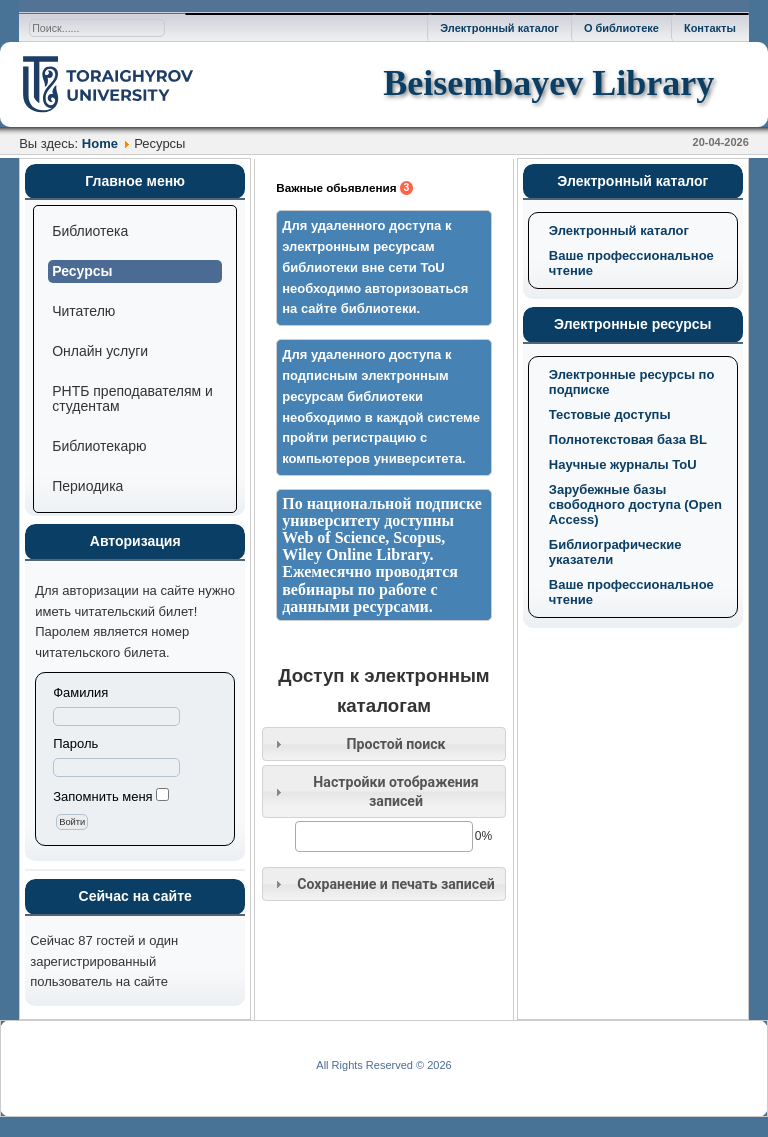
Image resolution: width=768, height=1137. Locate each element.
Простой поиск (395, 744)
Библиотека (90, 231)
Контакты (710, 28)
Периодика (87, 486)
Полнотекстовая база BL (628, 439)
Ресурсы (82, 271)
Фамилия (80, 692)
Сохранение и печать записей (396, 884)
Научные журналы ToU (623, 464)
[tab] (384, 744)
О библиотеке (621, 28)
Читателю (83, 311)
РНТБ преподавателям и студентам (132, 398)
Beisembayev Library (548, 83)
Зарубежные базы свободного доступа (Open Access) (635, 504)
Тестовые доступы (610, 414)
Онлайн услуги (100, 351)
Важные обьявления (344, 188)
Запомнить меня (102, 796)
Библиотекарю (99, 446)
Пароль (75, 743)
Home (100, 143)
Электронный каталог (499, 28)
